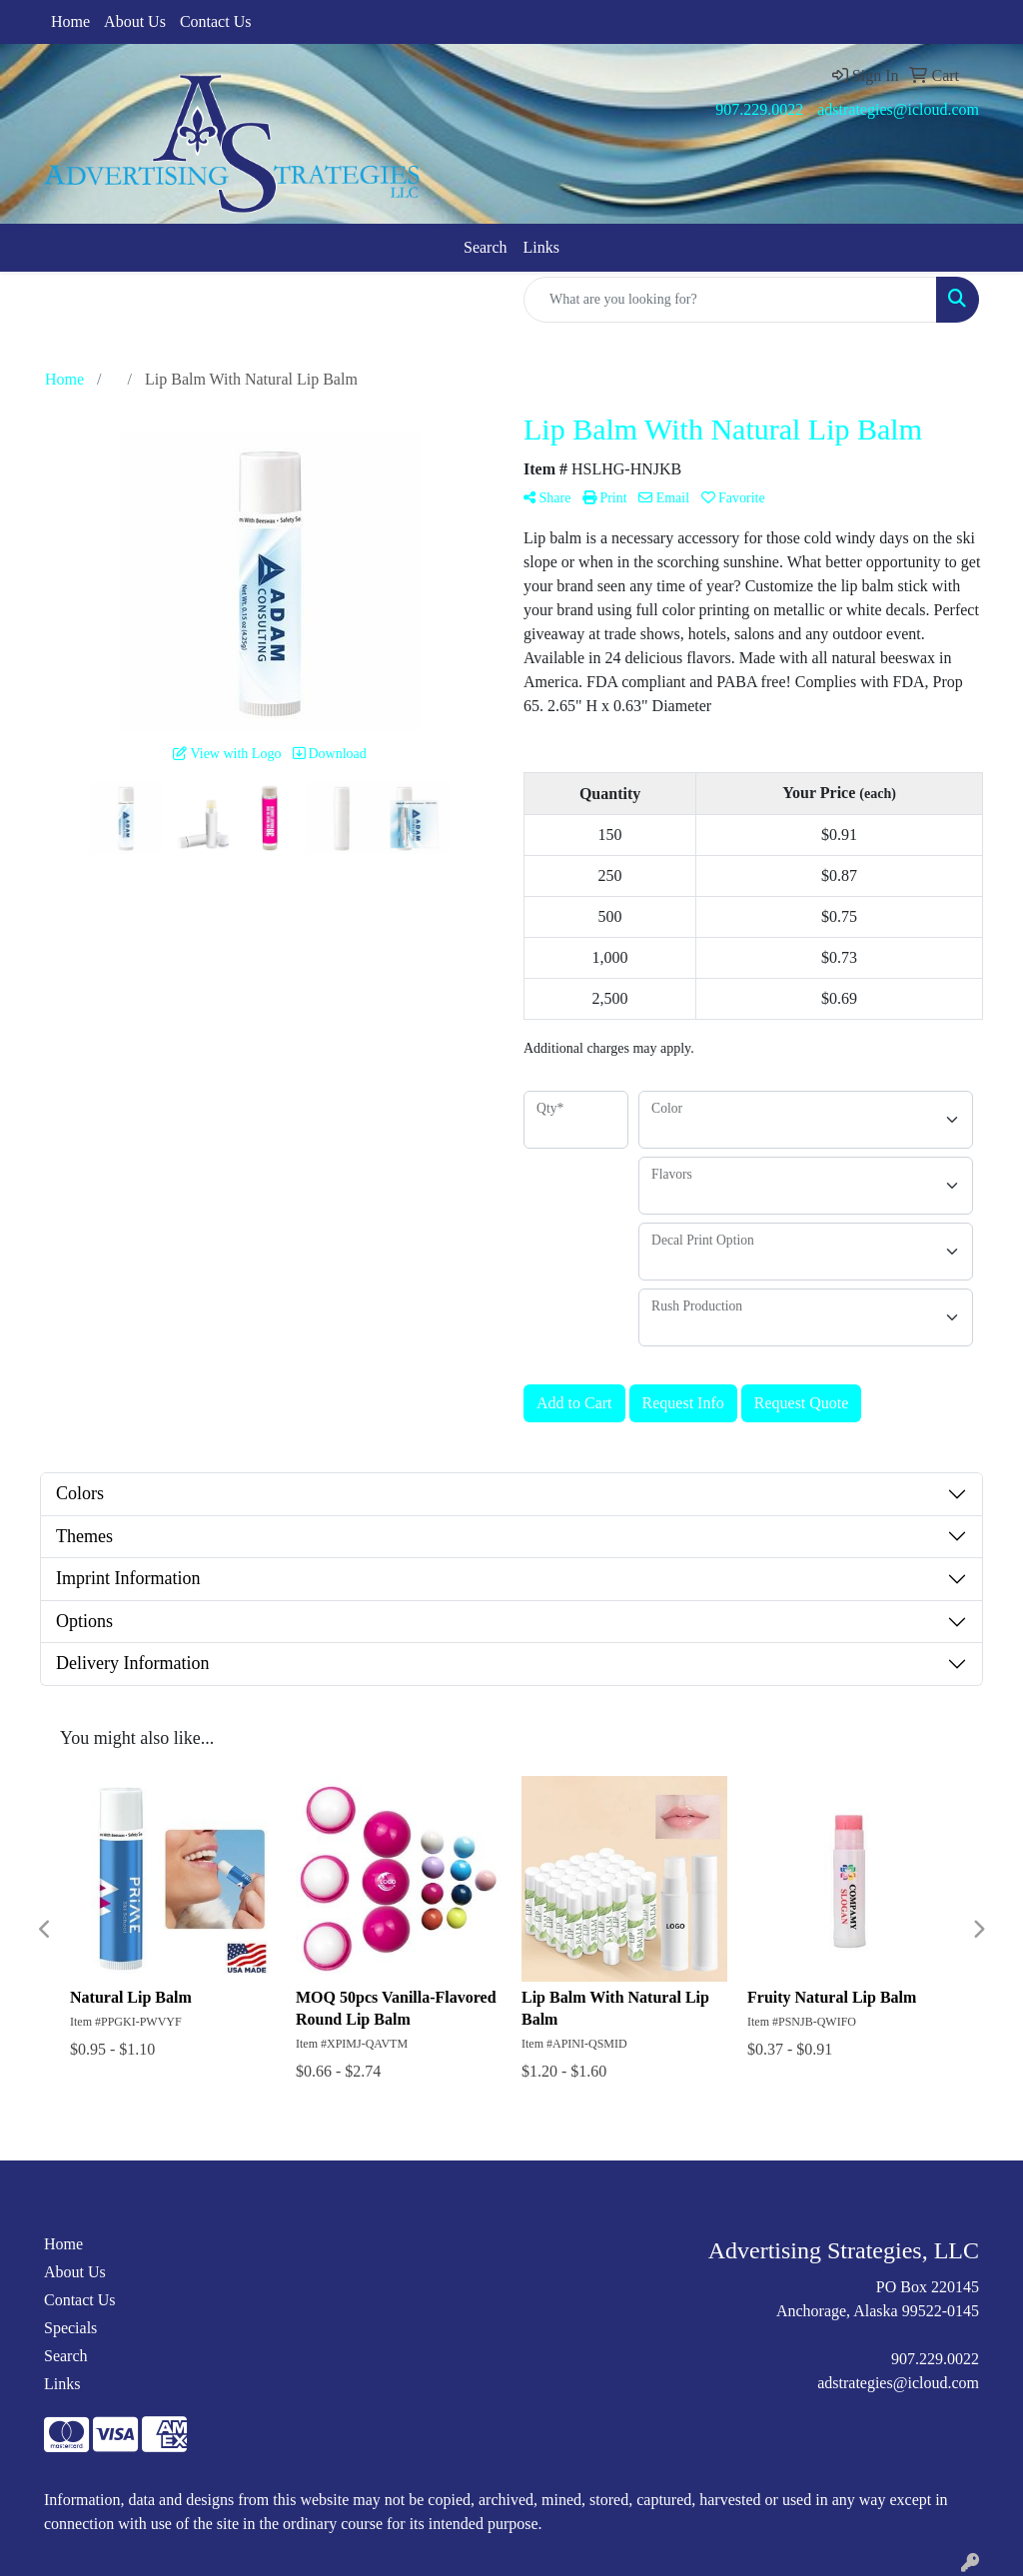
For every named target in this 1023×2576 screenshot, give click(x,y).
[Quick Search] (730, 300)
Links (541, 247)
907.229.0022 (759, 109)
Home (70, 21)
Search (486, 247)
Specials (70, 2327)
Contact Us (216, 21)
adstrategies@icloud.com (898, 109)
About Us (135, 21)
